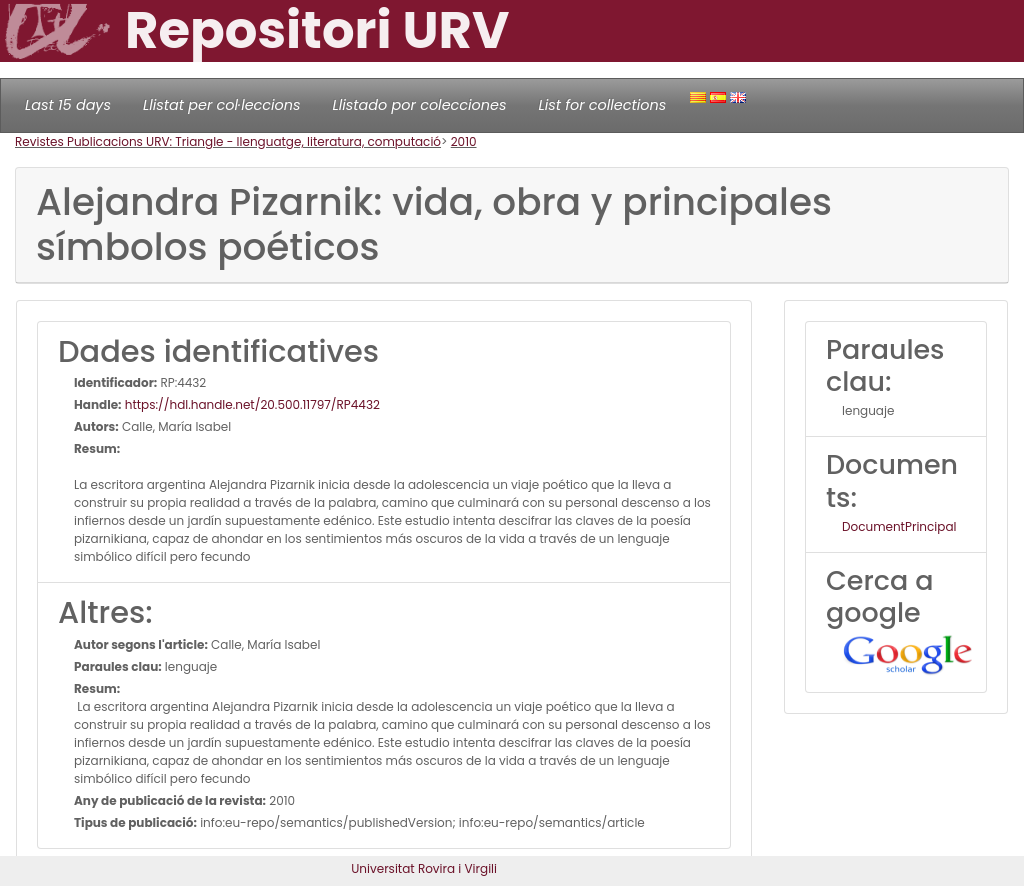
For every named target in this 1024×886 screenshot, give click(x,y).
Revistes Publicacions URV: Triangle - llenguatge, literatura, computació (228, 141)
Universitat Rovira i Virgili (424, 868)
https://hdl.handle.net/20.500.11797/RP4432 (251, 404)
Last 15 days (68, 105)
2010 (464, 141)
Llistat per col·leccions (222, 105)
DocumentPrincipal (899, 526)
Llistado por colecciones (420, 105)
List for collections (602, 105)
